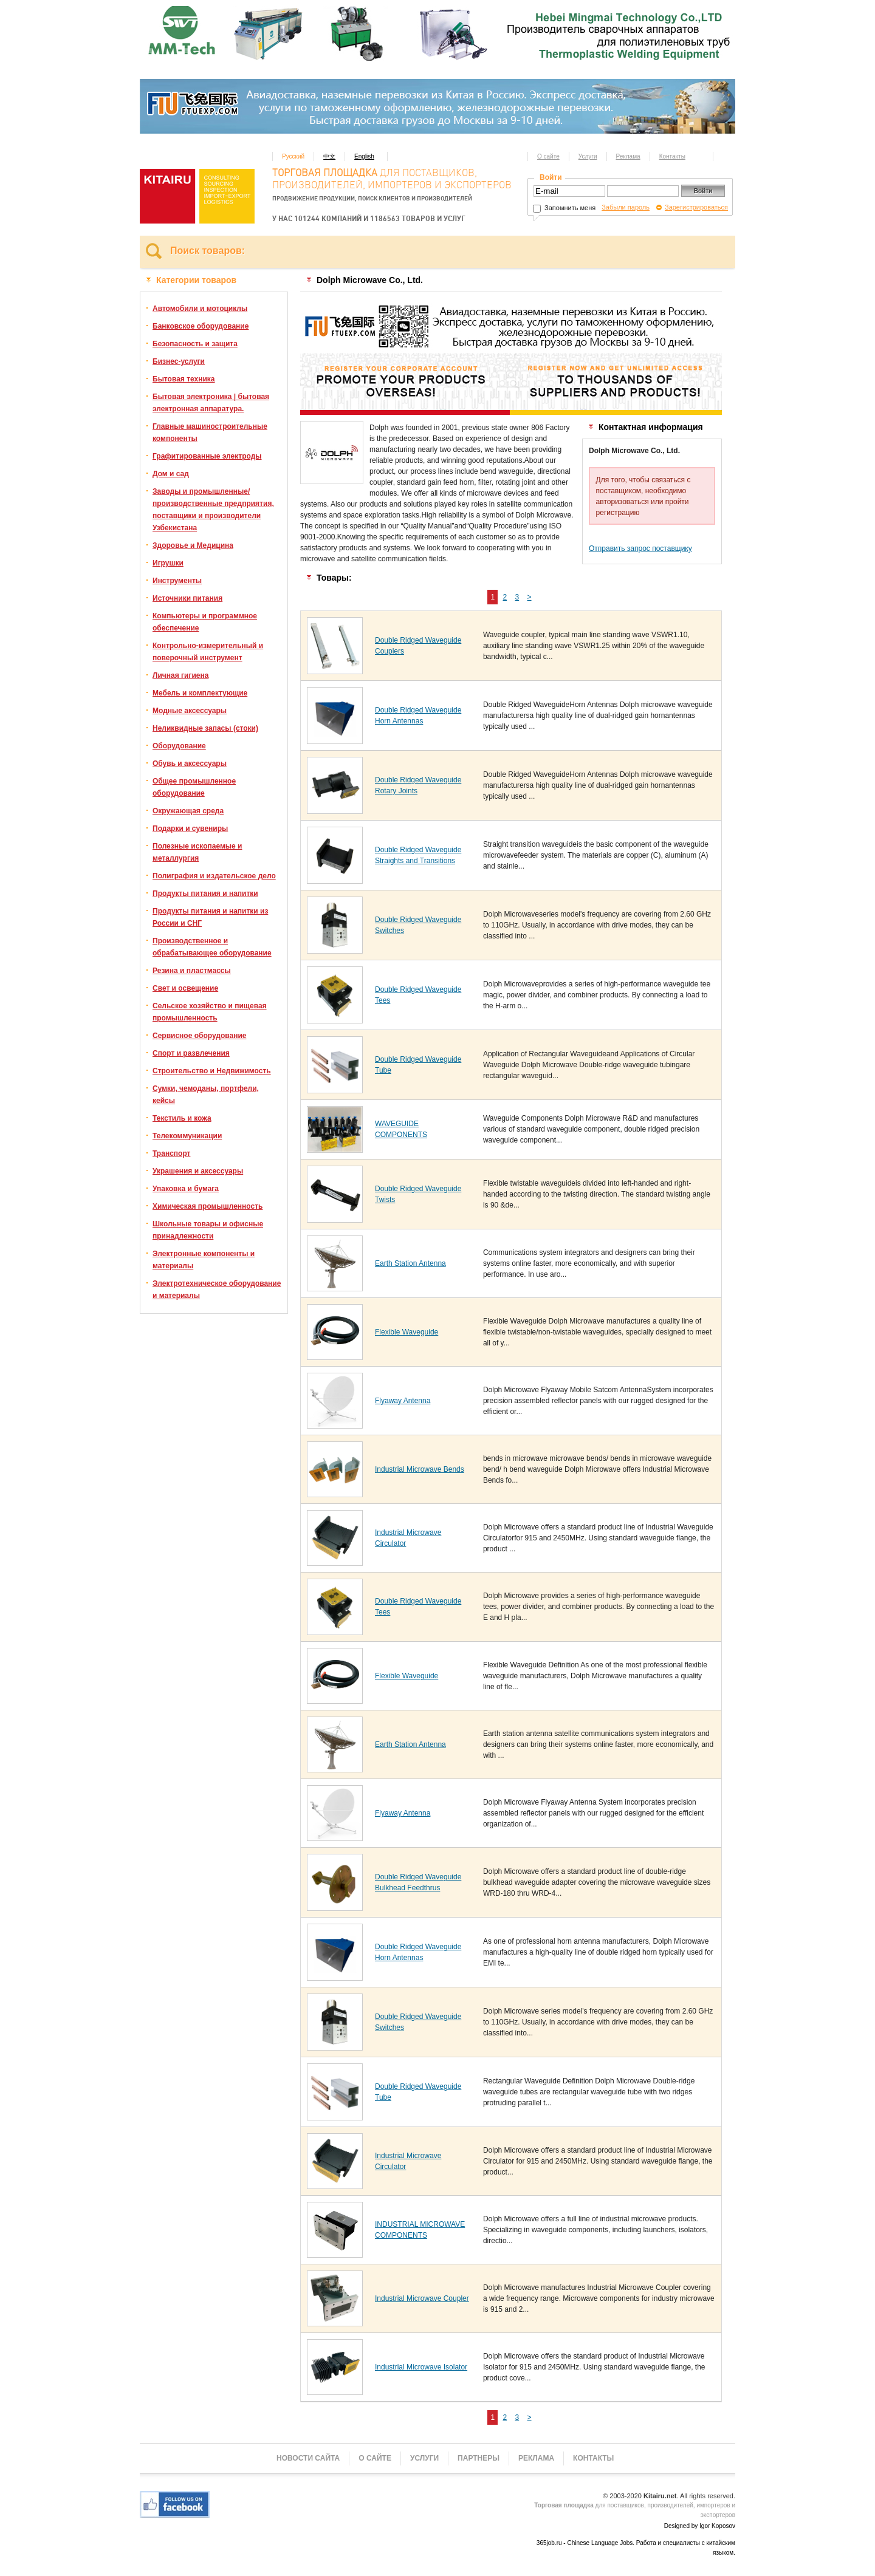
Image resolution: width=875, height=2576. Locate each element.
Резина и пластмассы (192, 970)
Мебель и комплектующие (200, 693)
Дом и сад (171, 474)
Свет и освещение (185, 988)
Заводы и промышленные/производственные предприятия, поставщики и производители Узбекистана (213, 509)
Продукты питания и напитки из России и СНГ (210, 917)
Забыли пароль (626, 207)
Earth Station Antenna (410, 1263)
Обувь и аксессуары (190, 763)
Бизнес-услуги (179, 361)
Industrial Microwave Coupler (422, 2298)
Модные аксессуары (190, 710)
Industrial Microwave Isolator (421, 2367)
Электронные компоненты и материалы (204, 1259)
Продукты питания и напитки (205, 893)
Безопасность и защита (195, 344)
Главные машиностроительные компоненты (210, 432)
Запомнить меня (564, 207)
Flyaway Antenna (402, 1400)
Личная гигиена (180, 675)
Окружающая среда (188, 811)
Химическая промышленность (207, 1206)
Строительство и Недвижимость (212, 1071)
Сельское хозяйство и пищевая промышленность (210, 1012)
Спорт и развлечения (191, 1053)
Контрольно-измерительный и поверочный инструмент (208, 651)
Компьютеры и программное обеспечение (205, 622)
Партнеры (478, 2458)
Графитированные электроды (207, 456)
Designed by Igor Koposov (699, 2526)
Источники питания (187, 598)
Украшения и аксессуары (198, 1171)
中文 (329, 156)
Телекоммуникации (187, 1136)
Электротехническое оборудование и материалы (217, 1289)
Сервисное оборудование (199, 1035)
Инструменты (177, 580)
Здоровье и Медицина (193, 545)
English (364, 156)
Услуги (587, 156)
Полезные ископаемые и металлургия (197, 852)
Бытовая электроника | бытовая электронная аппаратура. (211, 402)
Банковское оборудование (201, 326)
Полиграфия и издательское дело (214, 876)
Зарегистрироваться (696, 207)
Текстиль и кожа (182, 1118)
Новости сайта (308, 2458)
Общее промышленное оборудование (194, 787)
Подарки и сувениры (190, 828)
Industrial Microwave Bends (419, 1469)
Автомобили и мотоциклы (200, 308)
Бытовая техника (184, 379)
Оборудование (179, 746)
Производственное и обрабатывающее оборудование (212, 947)
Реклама (628, 156)
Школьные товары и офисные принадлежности (208, 1230)
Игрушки (168, 563)
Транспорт (171, 1153)
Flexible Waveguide (406, 1332)
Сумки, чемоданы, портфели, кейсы (206, 1094)
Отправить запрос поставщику (640, 548)
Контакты (672, 156)
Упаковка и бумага (186, 1188)
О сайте (548, 156)
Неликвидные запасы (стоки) (205, 728)
